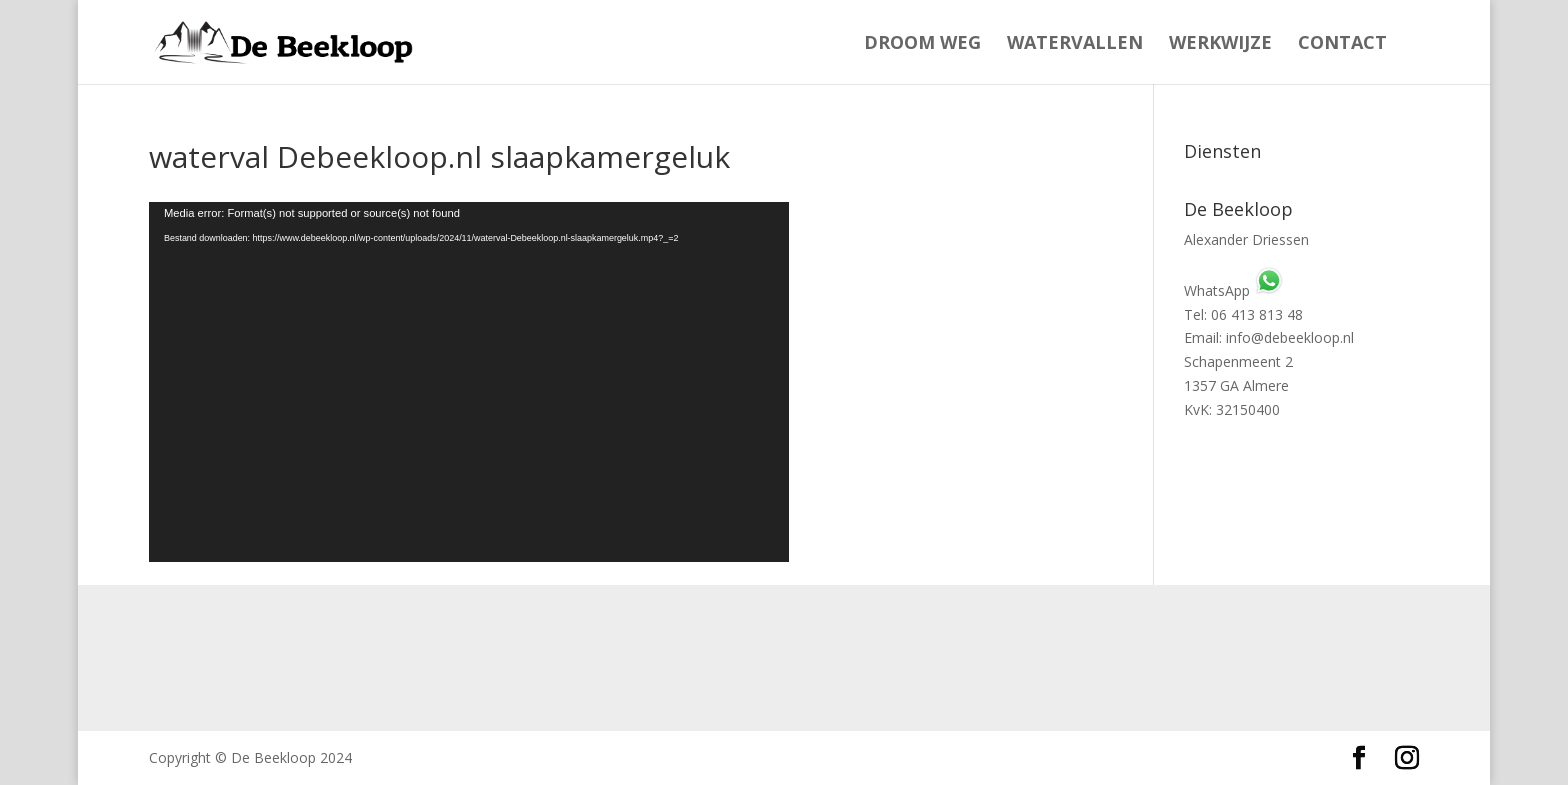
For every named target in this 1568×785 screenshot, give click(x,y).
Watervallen (1075, 44)
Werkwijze (1220, 44)
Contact (1342, 44)
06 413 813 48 (1257, 314)
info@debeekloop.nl (1290, 337)
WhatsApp (1234, 290)
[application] (469, 382)
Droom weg (922, 44)
